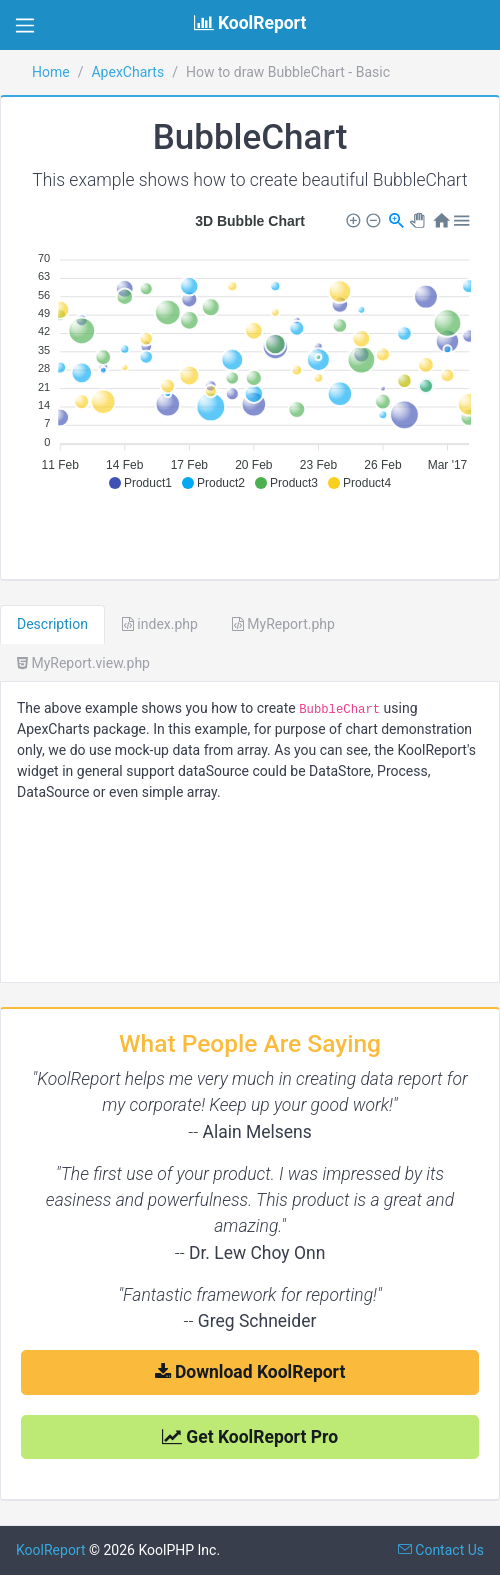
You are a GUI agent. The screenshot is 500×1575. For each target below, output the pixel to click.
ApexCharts (127, 72)
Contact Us (441, 1550)
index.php (160, 624)
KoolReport (51, 1550)
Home (51, 72)
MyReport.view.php (83, 663)
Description (52, 624)
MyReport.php (283, 624)
